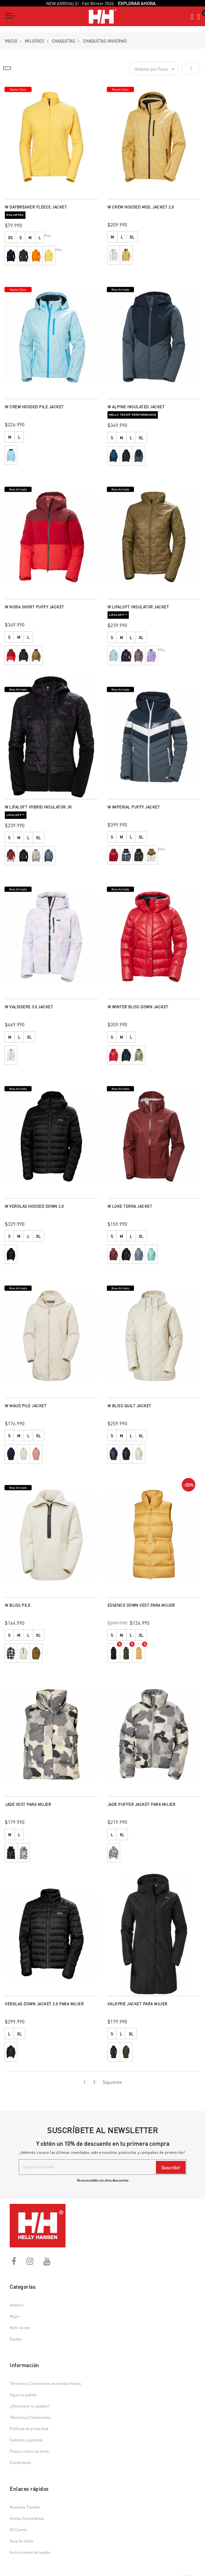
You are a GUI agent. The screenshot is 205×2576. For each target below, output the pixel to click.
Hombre (17, 2305)
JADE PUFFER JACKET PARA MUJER (142, 1804)
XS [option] (10, 237)
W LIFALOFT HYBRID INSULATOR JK (38, 807)
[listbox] (51, 237)
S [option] (20, 237)
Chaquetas (63, 41)
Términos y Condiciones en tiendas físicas (45, 2383)
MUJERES (34, 41)
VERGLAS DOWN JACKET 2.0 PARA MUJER (44, 2003)
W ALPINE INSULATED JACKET (136, 406)
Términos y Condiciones (30, 2417)
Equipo (16, 2339)
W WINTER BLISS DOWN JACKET (138, 1006)
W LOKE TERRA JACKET (130, 1206)
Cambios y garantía (26, 2440)
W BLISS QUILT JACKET (129, 1405)
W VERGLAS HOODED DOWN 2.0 (34, 1206)
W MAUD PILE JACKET (25, 1405)
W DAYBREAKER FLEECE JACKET (36, 207)
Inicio (11, 41)
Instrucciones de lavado (30, 2552)
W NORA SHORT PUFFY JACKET (34, 607)
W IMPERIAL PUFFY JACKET (134, 807)
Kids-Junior (20, 2327)
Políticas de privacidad (29, 2428)
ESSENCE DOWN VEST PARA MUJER (141, 1605)
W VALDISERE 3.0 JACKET (29, 1006)
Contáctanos (20, 2462)
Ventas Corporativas (27, 2518)
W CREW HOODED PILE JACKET (34, 406)
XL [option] (132, 237)
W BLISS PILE (17, 1605)
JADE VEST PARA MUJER (28, 1804)
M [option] (30, 237)
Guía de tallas (21, 2541)
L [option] (39, 237)
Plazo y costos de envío (29, 2451)
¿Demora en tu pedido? (29, 2406)
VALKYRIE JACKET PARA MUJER (138, 2003)
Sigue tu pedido (23, 2394)
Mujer (15, 2316)
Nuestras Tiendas (25, 2507)
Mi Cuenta (18, 2529)
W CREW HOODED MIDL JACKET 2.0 (141, 207)
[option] (11, 255)
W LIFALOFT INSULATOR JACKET (138, 607)
